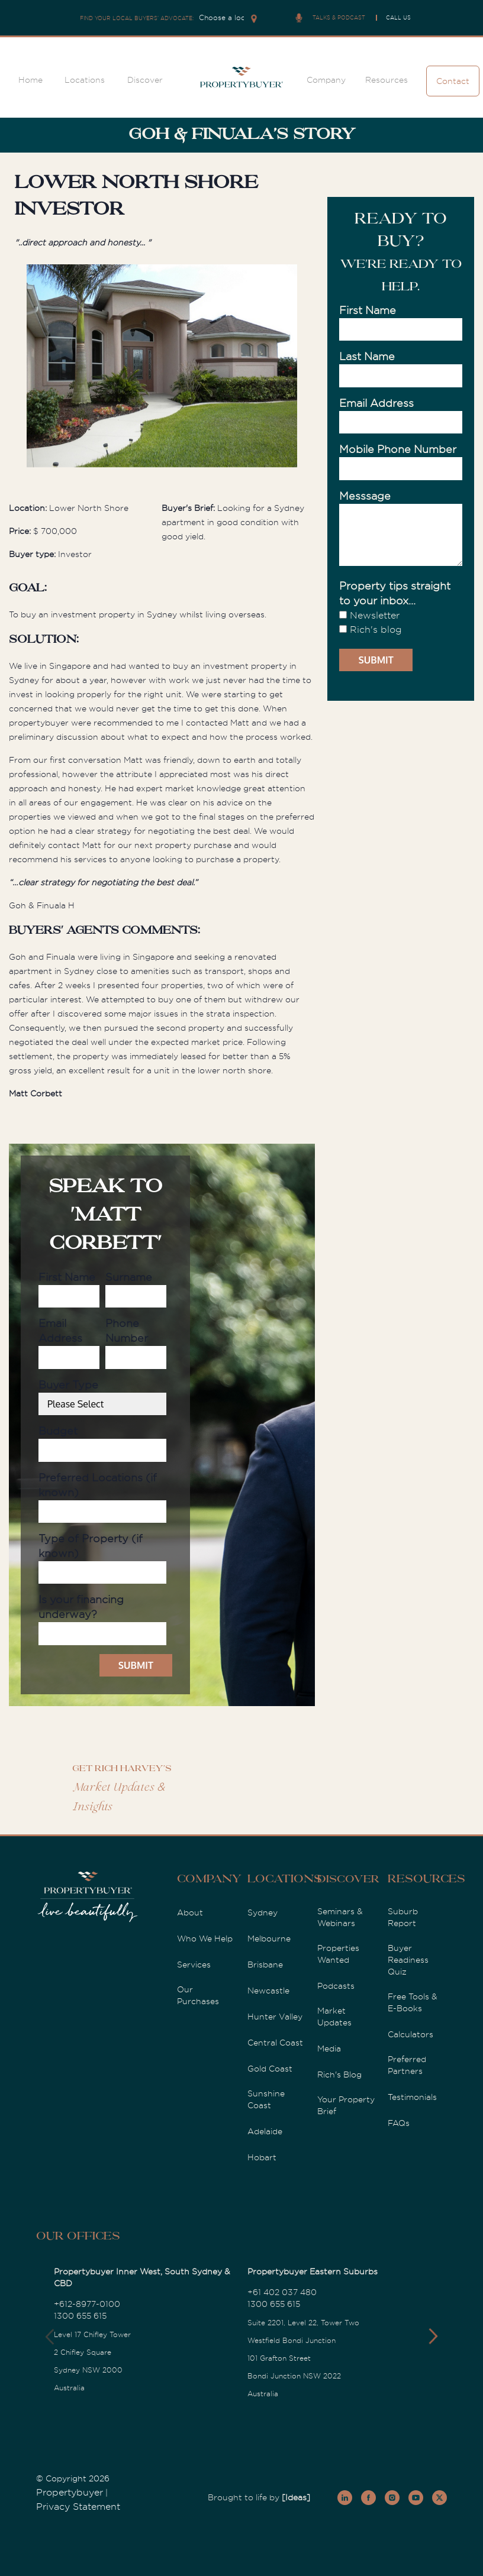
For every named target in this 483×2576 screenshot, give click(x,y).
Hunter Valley (274, 2016)
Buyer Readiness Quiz (408, 1959)
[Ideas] (296, 2497)
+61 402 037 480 (282, 2292)
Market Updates (334, 2016)
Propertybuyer (69, 2492)
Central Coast (275, 2042)
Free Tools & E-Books (412, 2002)
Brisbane (265, 1964)
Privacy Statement (78, 2506)
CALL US (398, 18)
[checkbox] (400, 623)
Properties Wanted (338, 1954)
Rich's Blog (339, 2074)
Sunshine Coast (266, 2099)
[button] (433, 2336)
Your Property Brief (346, 2105)
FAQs (399, 2123)
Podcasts (336, 1986)
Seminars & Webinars (340, 1917)
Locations (85, 80)
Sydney (262, 1912)
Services (194, 1964)
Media (329, 2048)
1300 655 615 (80, 2316)
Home (30, 80)
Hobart (261, 2157)
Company (326, 80)
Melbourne (269, 1938)
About (190, 1912)
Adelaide (264, 2131)
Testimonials (412, 2097)
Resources (386, 80)
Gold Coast (269, 2068)
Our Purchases (198, 1995)
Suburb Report (403, 1917)
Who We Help (205, 1938)
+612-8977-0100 (87, 2304)
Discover (145, 80)
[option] (162, 367)
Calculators (410, 2034)
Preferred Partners (407, 2065)
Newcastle (268, 1990)
